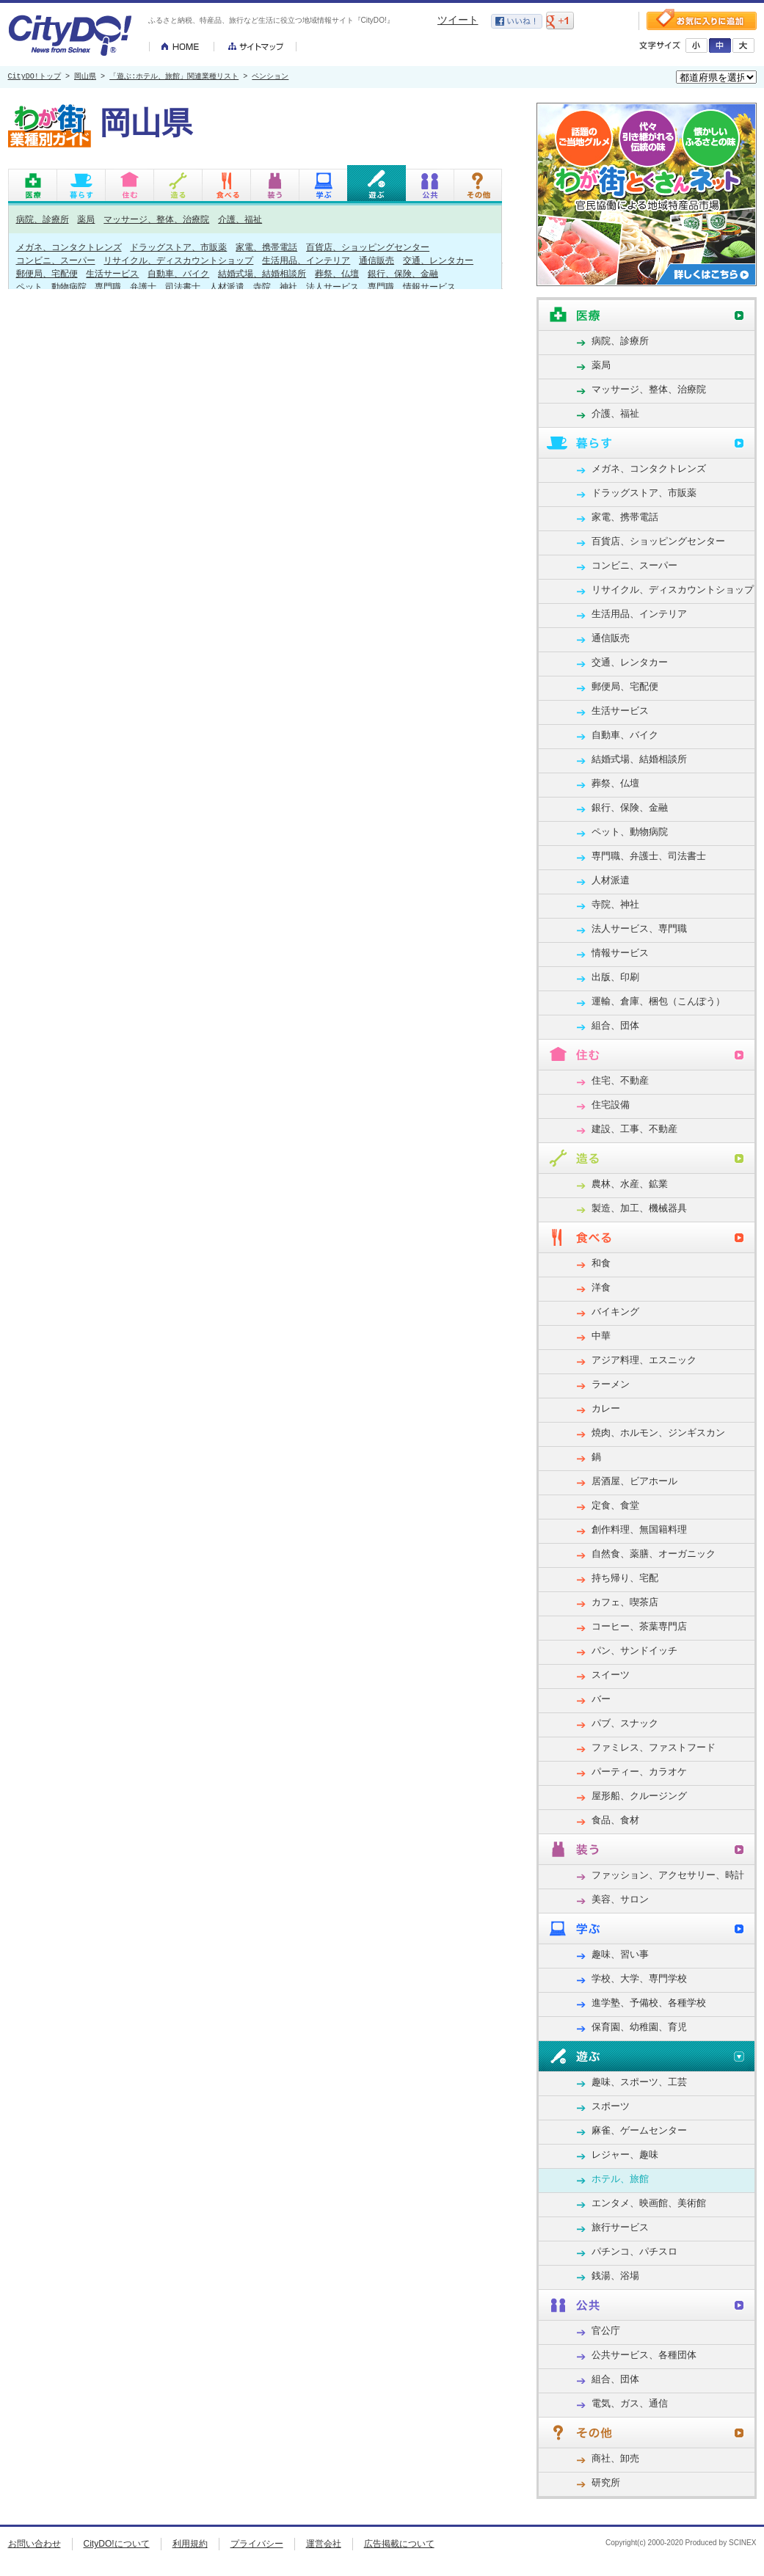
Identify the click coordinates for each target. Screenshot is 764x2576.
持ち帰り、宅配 (625, 1577)
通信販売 (376, 260)
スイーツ (611, 1674)
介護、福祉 (240, 219)
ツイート (458, 20)
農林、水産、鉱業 (630, 1183)
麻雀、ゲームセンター (639, 2130)
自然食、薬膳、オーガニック (654, 1553)
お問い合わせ (34, 2544)
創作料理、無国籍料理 (639, 1529)
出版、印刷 (615, 976)
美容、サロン (620, 1899)
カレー (606, 1408)
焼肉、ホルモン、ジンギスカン (658, 1432)
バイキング (615, 1311)
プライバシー (256, 2544)
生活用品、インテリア (306, 260)
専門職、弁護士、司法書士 (147, 286)
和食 (601, 1263)
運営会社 (323, 2544)
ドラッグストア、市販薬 (178, 247)
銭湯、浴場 (615, 2275)
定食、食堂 (615, 1505)
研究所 (606, 2482)
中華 (601, 1335)
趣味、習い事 (620, 1954)
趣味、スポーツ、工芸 (639, 2081)
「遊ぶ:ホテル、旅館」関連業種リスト (174, 77)
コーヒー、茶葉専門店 (639, 1626)
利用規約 (190, 2544)
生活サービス (112, 273)
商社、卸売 (615, 2458)
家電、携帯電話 (266, 247)
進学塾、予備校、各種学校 (649, 2002)
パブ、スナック (625, 1723)
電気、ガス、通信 (630, 2403)
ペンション (270, 77)
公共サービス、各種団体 (644, 2354)
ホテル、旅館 (620, 2178)
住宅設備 (611, 1104)
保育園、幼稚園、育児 (639, 2026)
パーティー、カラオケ (639, 1771)
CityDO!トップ (34, 77)
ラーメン (611, 1384)
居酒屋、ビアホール (634, 1480)
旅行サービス (620, 2227)
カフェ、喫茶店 (625, 1602)
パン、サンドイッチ (634, 1650)
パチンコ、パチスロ (634, 2251)
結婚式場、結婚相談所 (262, 273)
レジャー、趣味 (625, 2154)
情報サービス (429, 286)
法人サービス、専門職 (350, 286)
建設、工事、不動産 (634, 1128)
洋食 (601, 1287)
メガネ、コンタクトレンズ (69, 247)
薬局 (86, 219)
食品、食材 (615, 1819)
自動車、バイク (178, 273)
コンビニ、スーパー (55, 260)
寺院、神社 (275, 286)
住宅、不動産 (620, 1080)
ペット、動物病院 (51, 286)
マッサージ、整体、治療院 (156, 219)
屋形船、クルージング (639, 1795)
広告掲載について (399, 2544)
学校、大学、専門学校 (639, 1978)
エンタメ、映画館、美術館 (649, 2202)
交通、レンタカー (438, 260)
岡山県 (85, 77)
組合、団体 (615, 1025)
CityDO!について (117, 2544)
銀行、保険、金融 (403, 273)
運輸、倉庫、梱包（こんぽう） (658, 1001)
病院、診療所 (42, 219)
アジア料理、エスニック (644, 1359)
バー (601, 1698)
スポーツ (611, 2106)
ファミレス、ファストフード (654, 1747)
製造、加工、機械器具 (639, 1208)
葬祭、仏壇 (337, 273)
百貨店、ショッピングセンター (367, 247)
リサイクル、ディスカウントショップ (178, 260)
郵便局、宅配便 (47, 273)
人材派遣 (226, 286)
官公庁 (606, 2330)
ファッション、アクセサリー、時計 (668, 1874)
